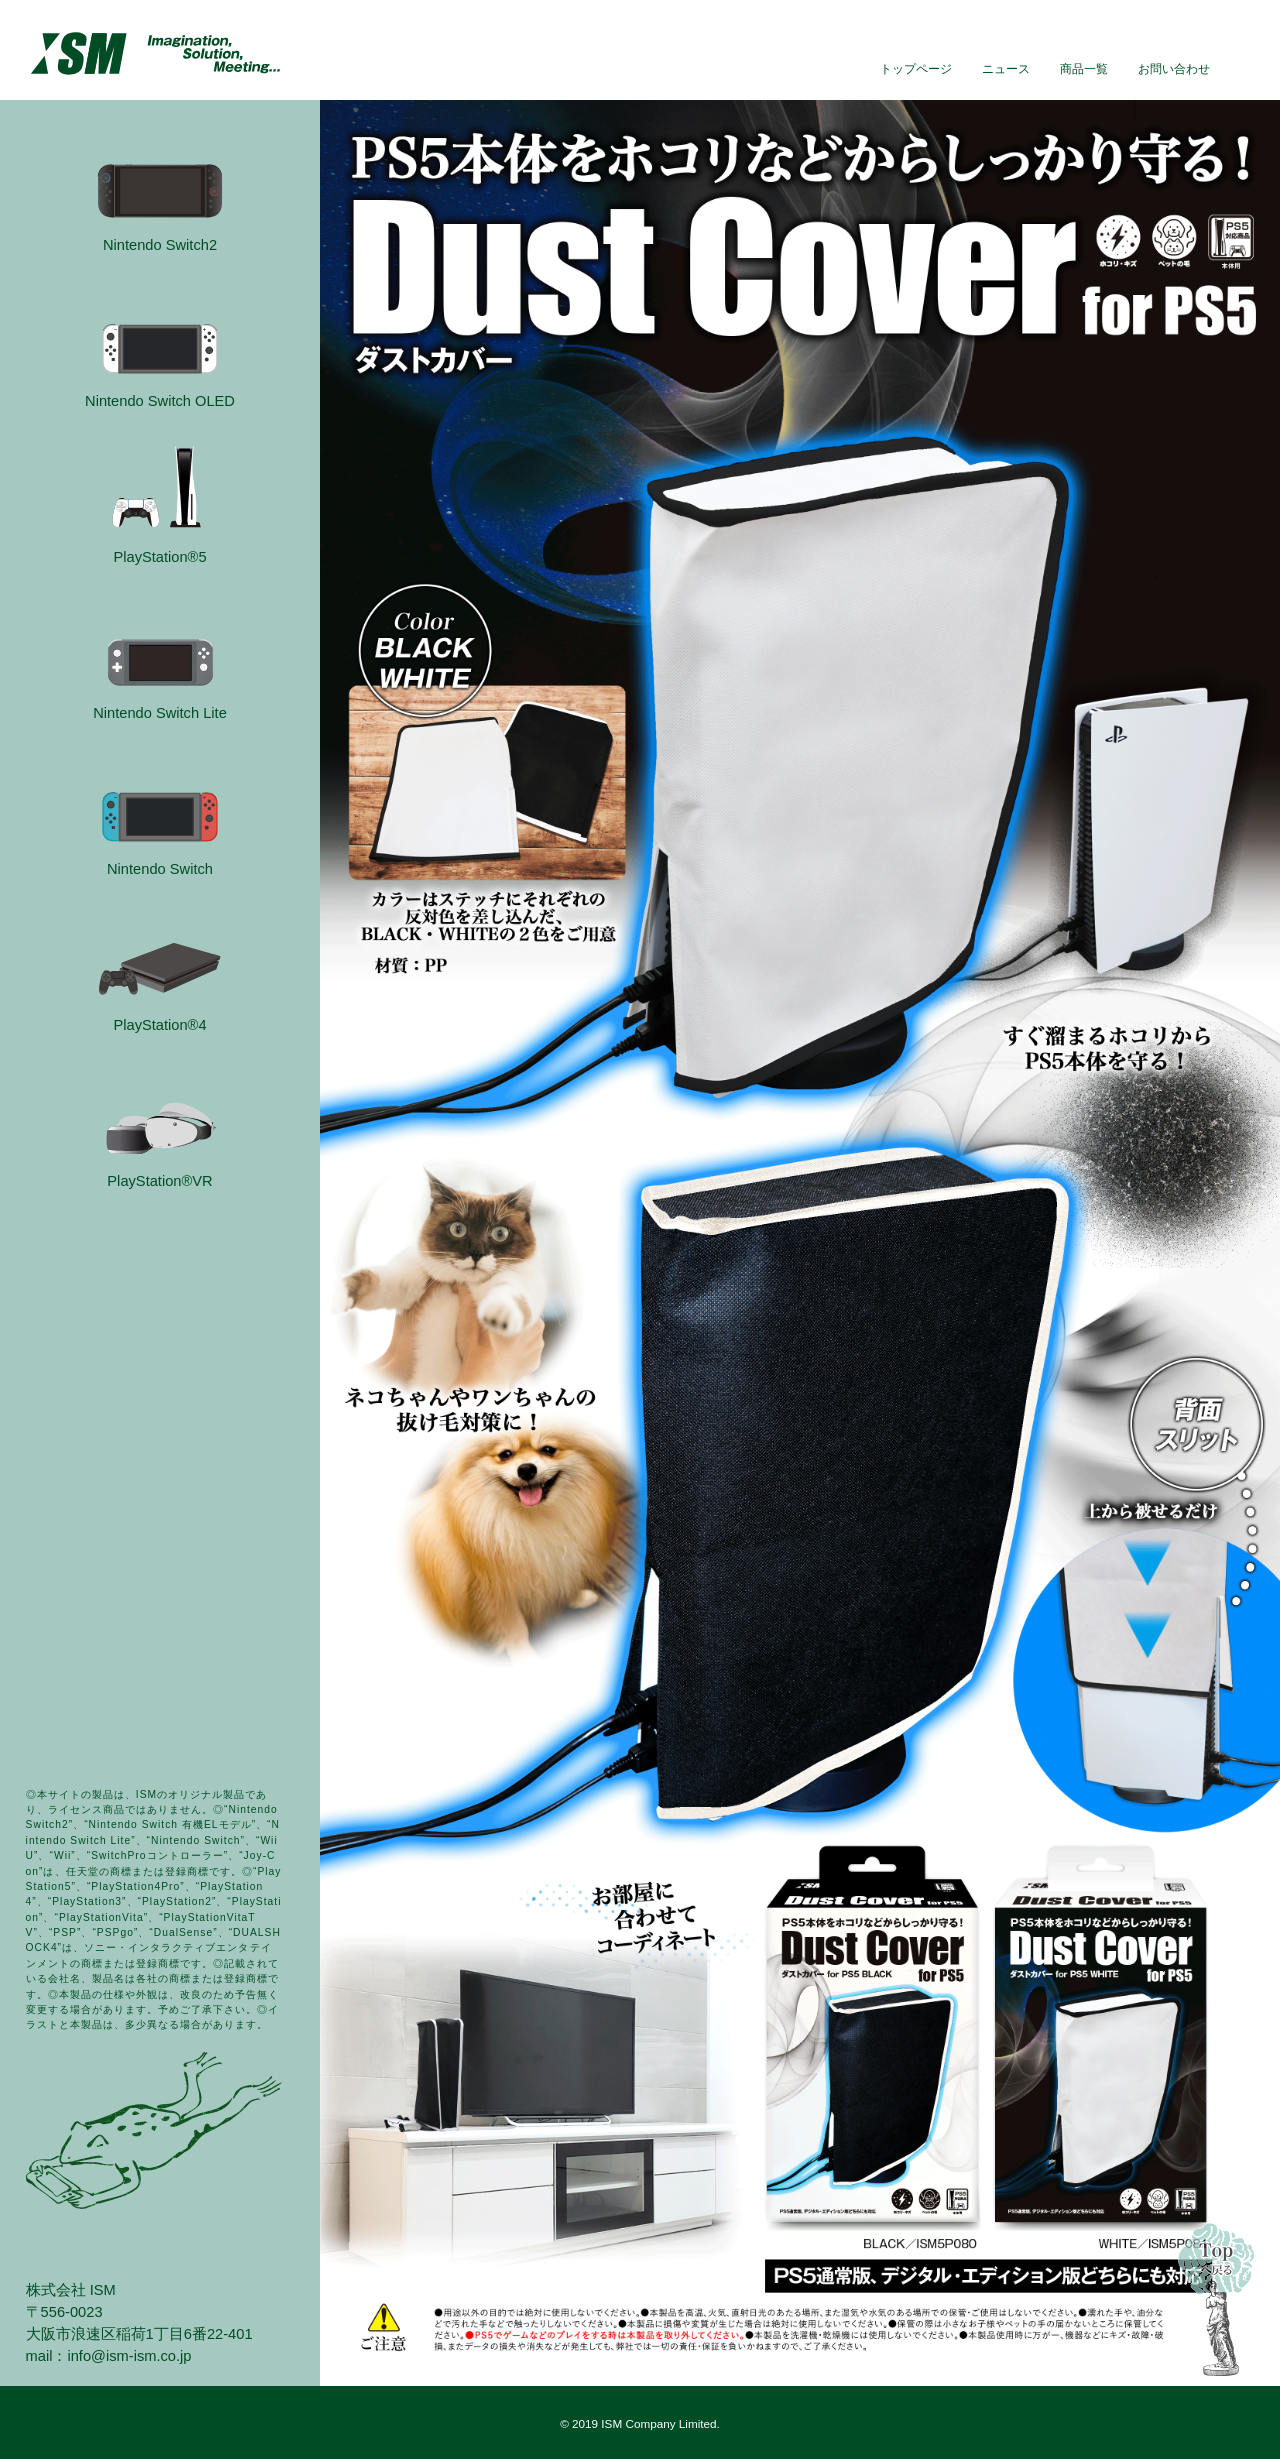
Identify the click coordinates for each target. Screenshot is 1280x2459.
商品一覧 (1084, 68)
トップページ (916, 68)
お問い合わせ (1174, 68)
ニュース (1006, 68)
